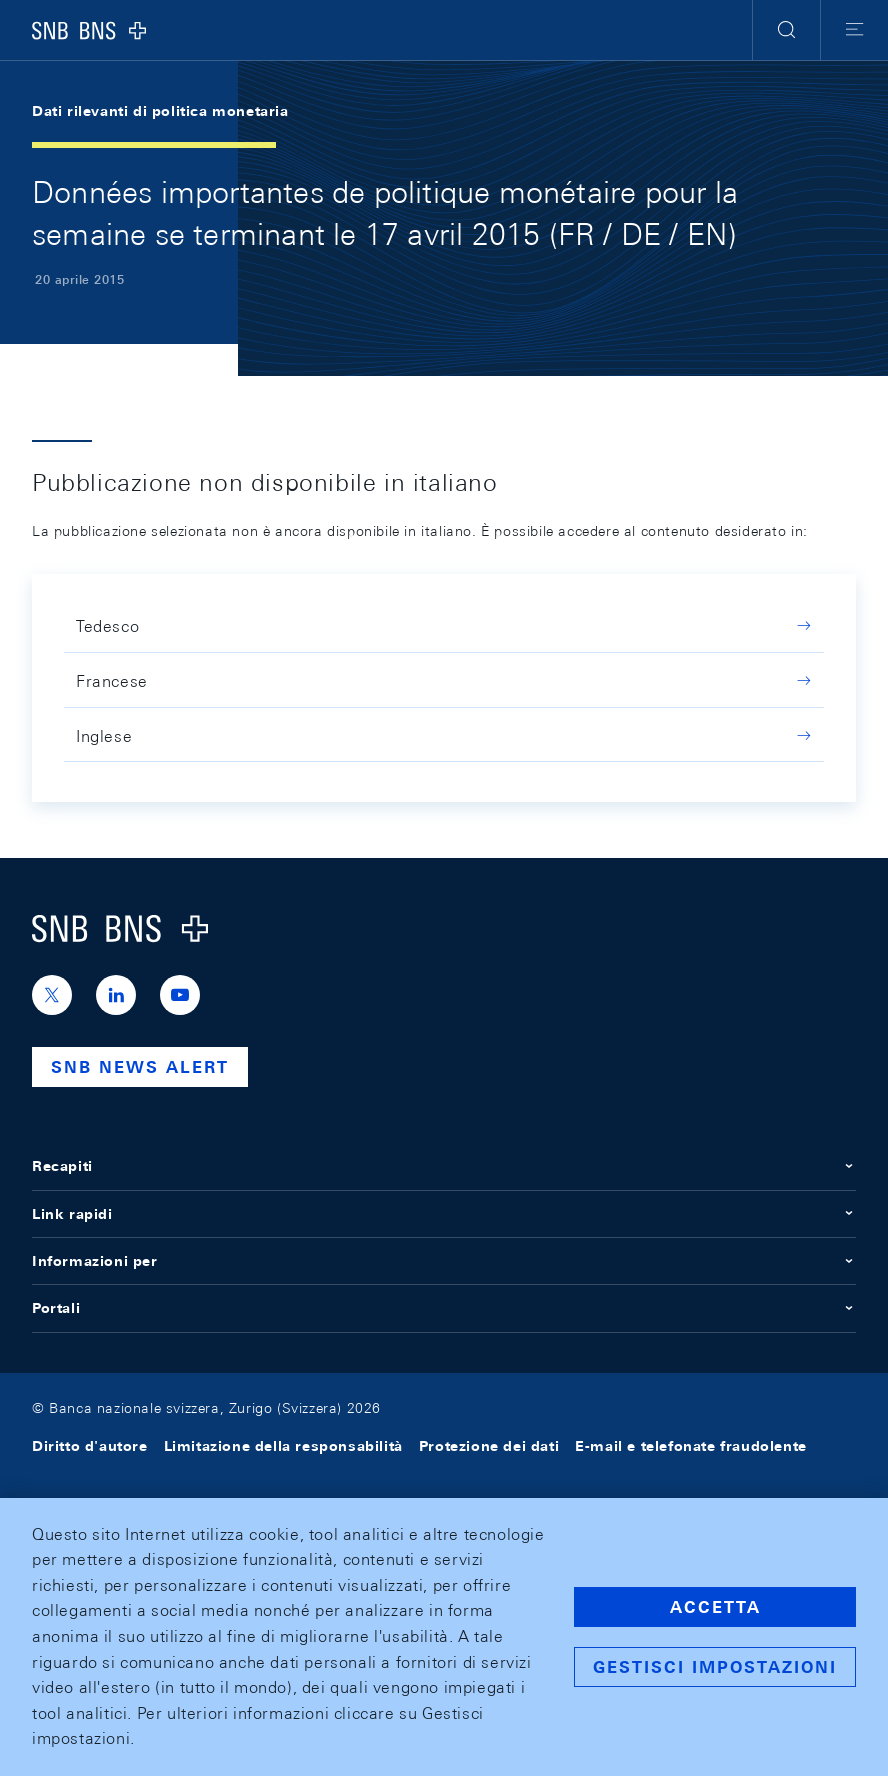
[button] (786, 30)
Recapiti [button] (444, 1166)
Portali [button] (444, 1308)
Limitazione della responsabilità (283, 1446)
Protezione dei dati (489, 1446)
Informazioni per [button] (444, 1261)
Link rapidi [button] (444, 1214)
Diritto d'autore (90, 1446)
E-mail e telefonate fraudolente (691, 1446)
